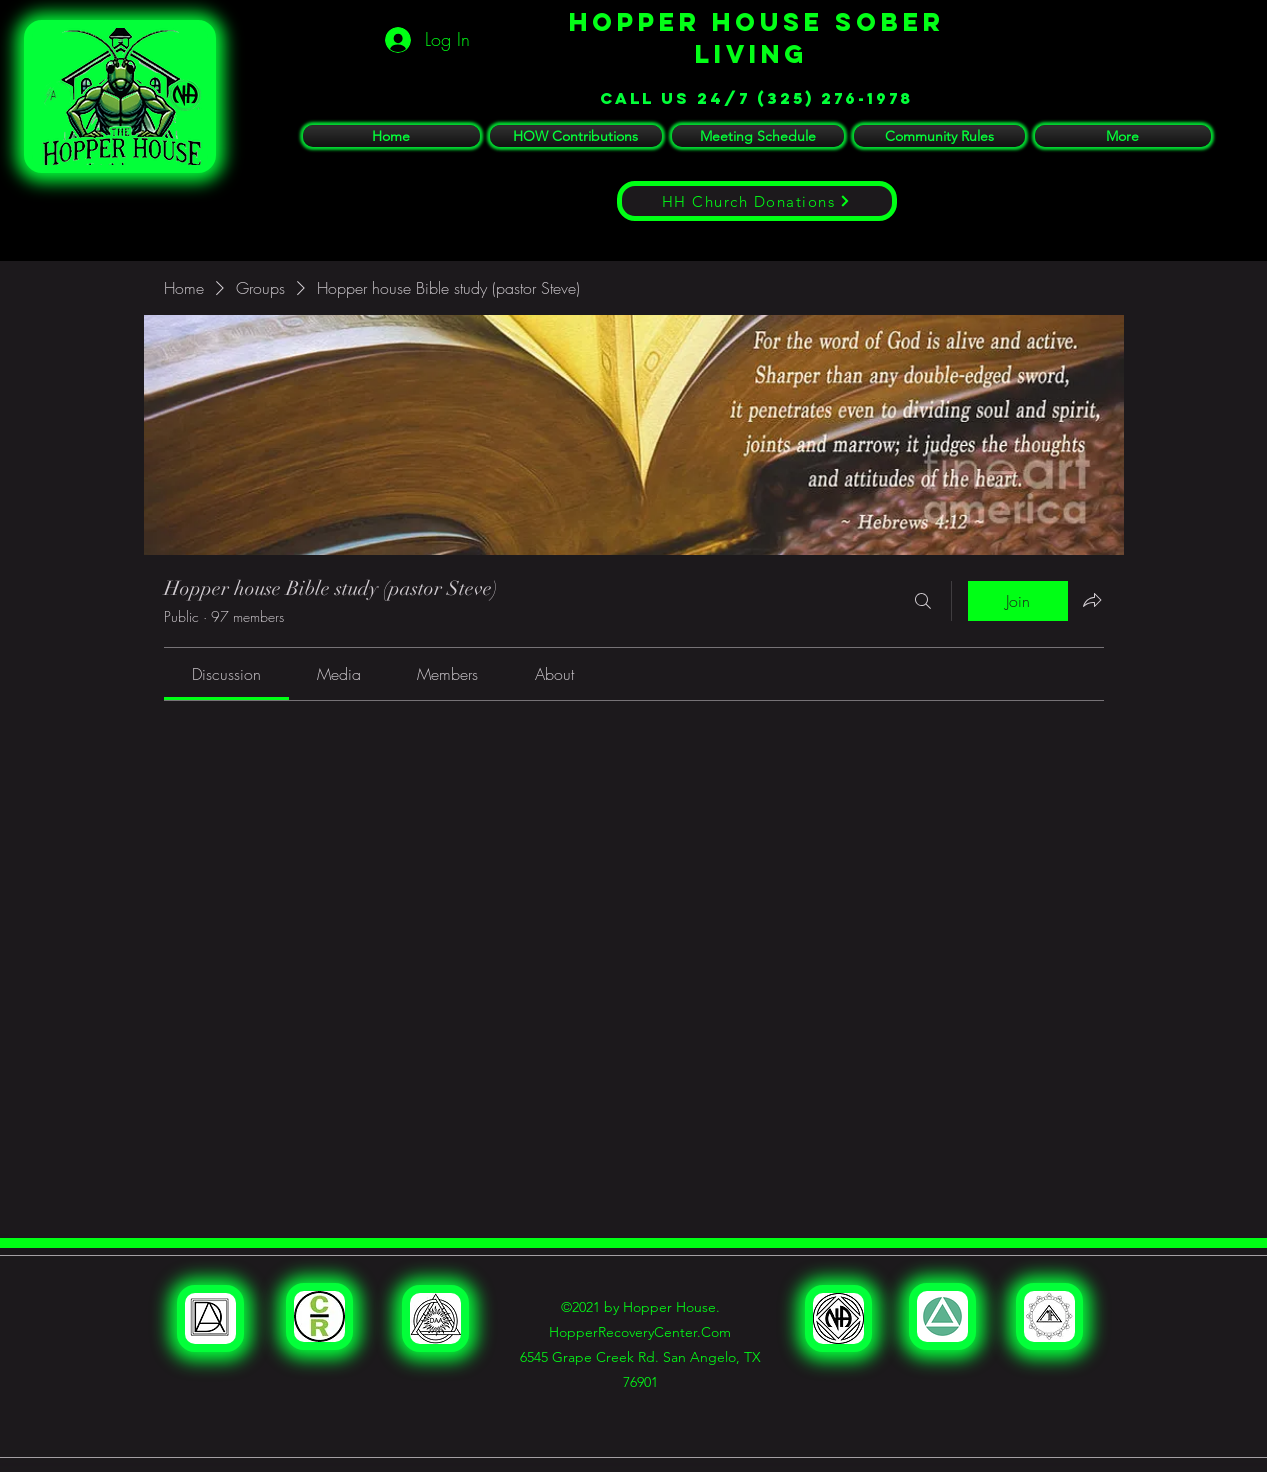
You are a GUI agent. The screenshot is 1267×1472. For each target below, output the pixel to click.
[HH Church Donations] (757, 201)
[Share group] (1092, 600)
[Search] (923, 601)
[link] (226, 674)
